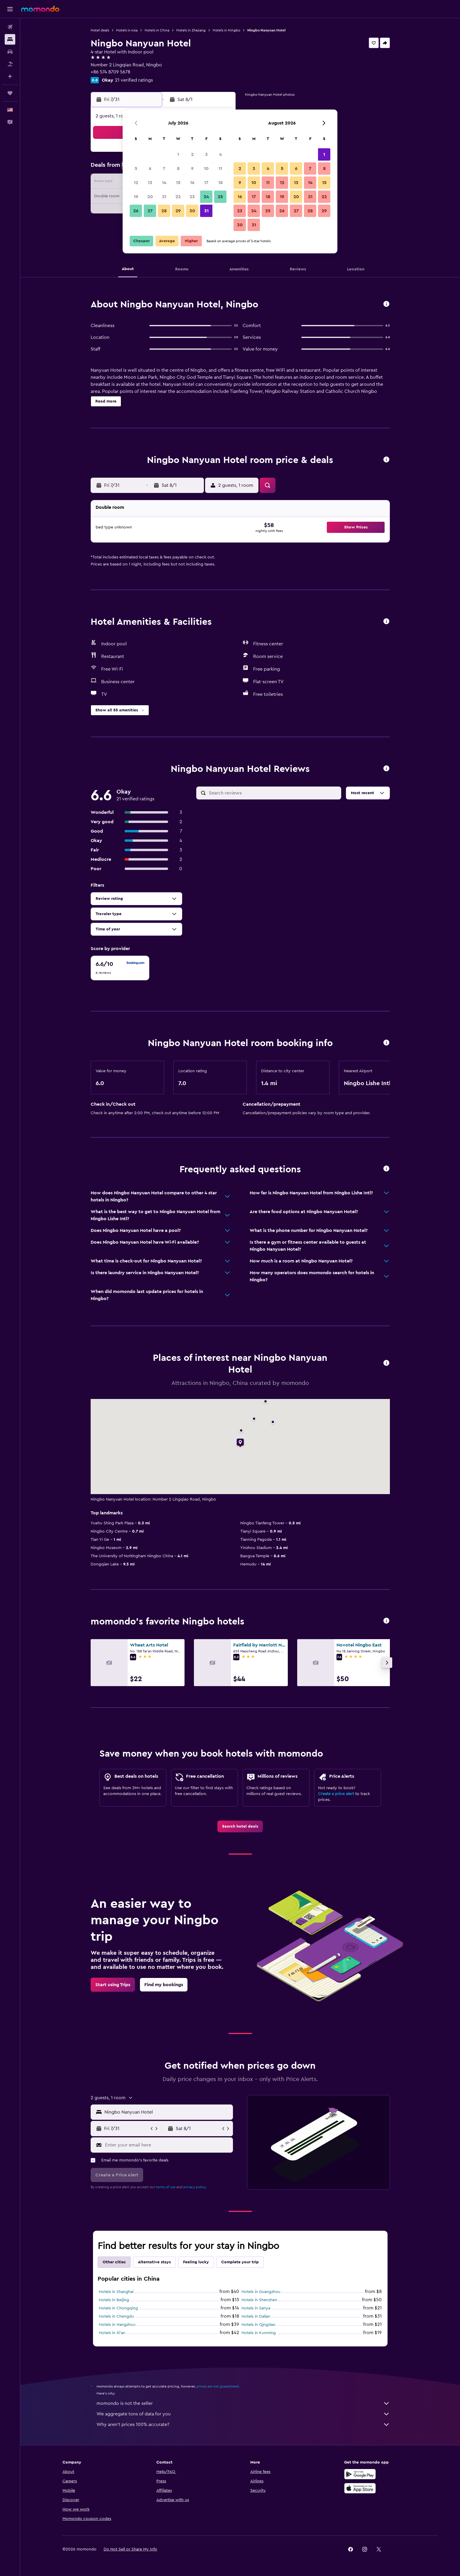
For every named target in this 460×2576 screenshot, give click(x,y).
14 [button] (164, 182)
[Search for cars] (10, 52)
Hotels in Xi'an (112, 2333)
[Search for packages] (10, 64)
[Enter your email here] (167, 2145)
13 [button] (150, 182)
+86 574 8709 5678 (110, 72)
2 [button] (192, 154)
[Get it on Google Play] (360, 2474)
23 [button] (192, 196)
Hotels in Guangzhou (260, 2292)
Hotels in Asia (127, 30)
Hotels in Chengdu (116, 2316)
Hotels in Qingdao (258, 2325)
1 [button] (178, 154)
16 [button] (192, 182)
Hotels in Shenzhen (259, 2300)
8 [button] (178, 168)
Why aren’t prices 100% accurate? (243, 2424)
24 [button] (206, 196)
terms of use (165, 2187)
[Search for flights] (10, 27)
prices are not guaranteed (218, 2386)
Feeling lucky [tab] (196, 2262)
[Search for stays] (10, 39)
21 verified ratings (134, 80)
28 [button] (164, 210)
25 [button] (220, 196)
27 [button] (150, 210)
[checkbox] (120, 968)
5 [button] (136, 168)
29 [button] (178, 210)
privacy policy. (195, 2187)
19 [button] (136, 196)
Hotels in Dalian (255, 2316)
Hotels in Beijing (114, 2300)
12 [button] (136, 182)
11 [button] (220, 168)
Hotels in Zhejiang (191, 30)
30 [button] (192, 210)
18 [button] (220, 182)
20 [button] (150, 196)
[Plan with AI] (10, 76)
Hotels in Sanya (255, 2308)
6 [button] (150, 168)
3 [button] (206, 154)
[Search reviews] (273, 793)
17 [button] (206, 182)
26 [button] (135, 210)
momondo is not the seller (243, 2403)
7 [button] (164, 168)
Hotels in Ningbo (226, 30)
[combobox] (167, 2112)
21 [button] (164, 196)
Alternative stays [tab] (154, 2262)
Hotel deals (100, 30)
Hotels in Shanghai (116, 2292)
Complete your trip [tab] (240, 2262)
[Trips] (10, 93)
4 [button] (220, 154)
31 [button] (206, 210)
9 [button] (192, 168)
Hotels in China (157, 30)
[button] (10, 9)
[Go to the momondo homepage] (40, 9)
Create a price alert (336, 1794)
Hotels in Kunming (258, 2333)
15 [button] (178, 182)
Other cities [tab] (114, 2262)
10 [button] (206, 168)
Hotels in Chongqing (118, 2308)
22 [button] (178, 196)
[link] (240, 1826)
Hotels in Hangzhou (117, 2325)
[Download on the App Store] (360, 2488)
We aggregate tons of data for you (243, 2413)
